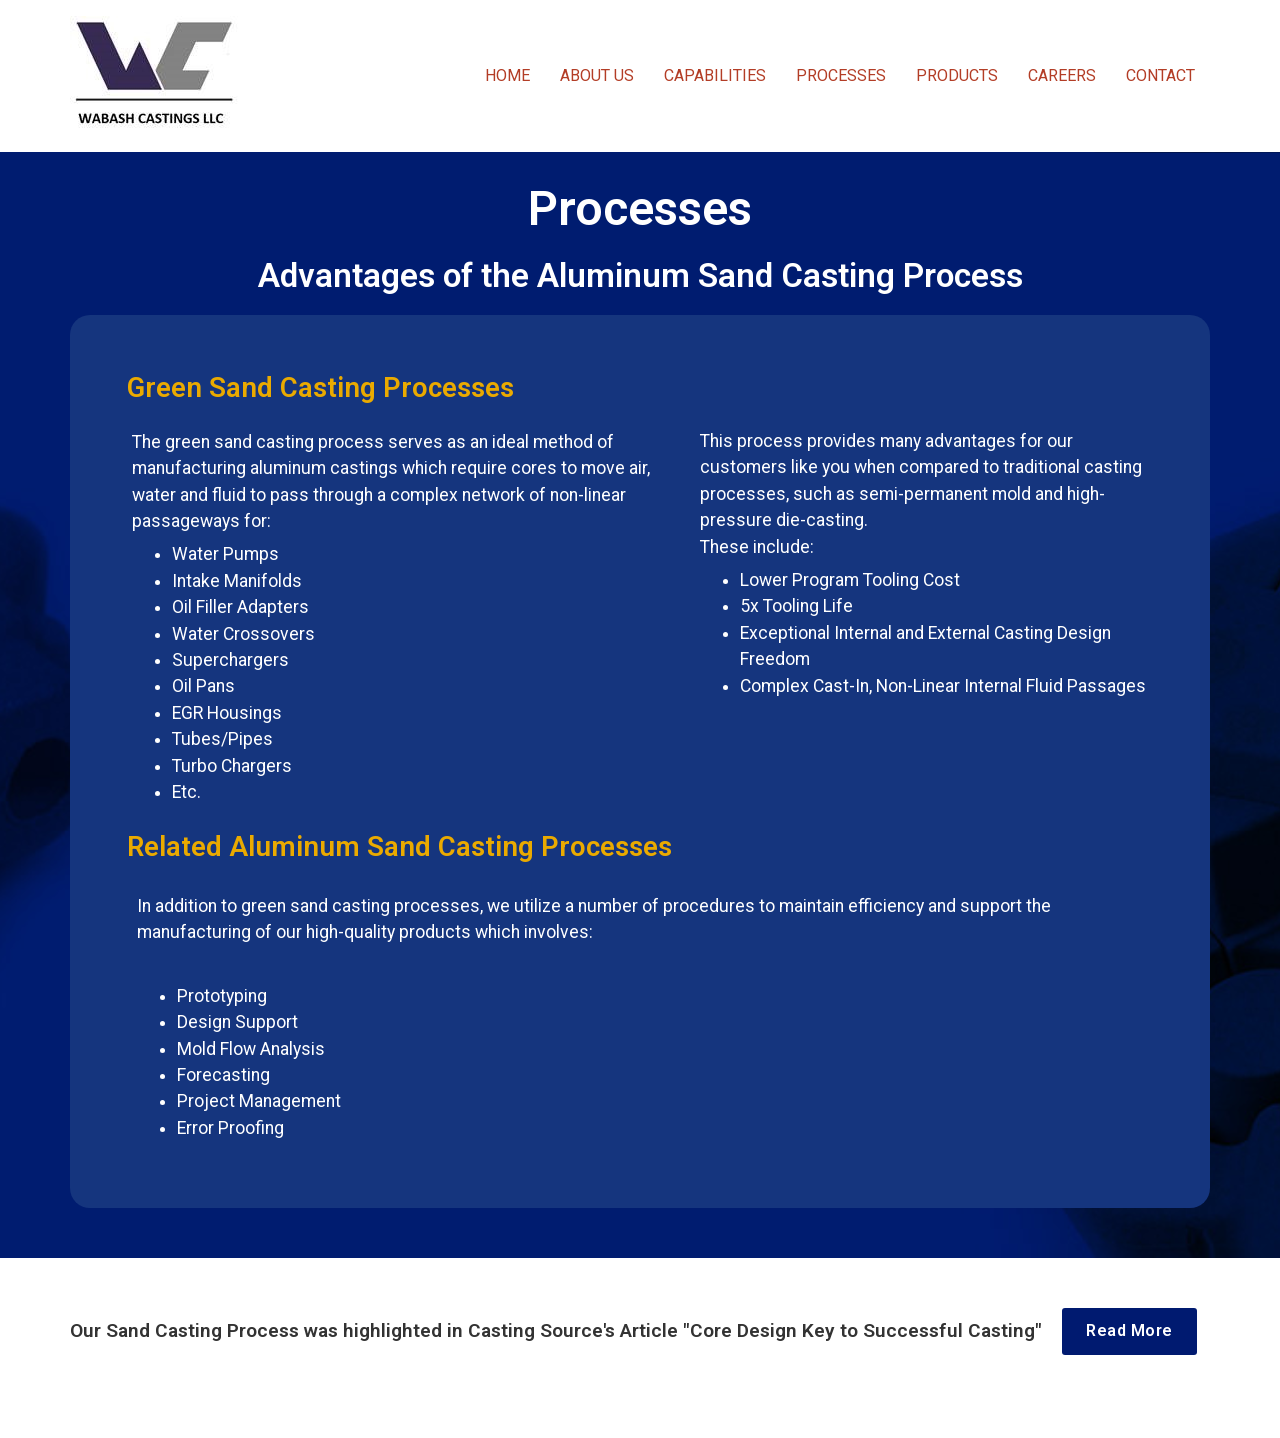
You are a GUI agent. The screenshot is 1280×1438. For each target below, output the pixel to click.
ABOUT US (597, 75)
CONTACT (1160, 75)
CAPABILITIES (715, 75)
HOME (507, 75)
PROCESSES (841, 75)
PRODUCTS (957, 75)
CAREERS (1062, 75)
